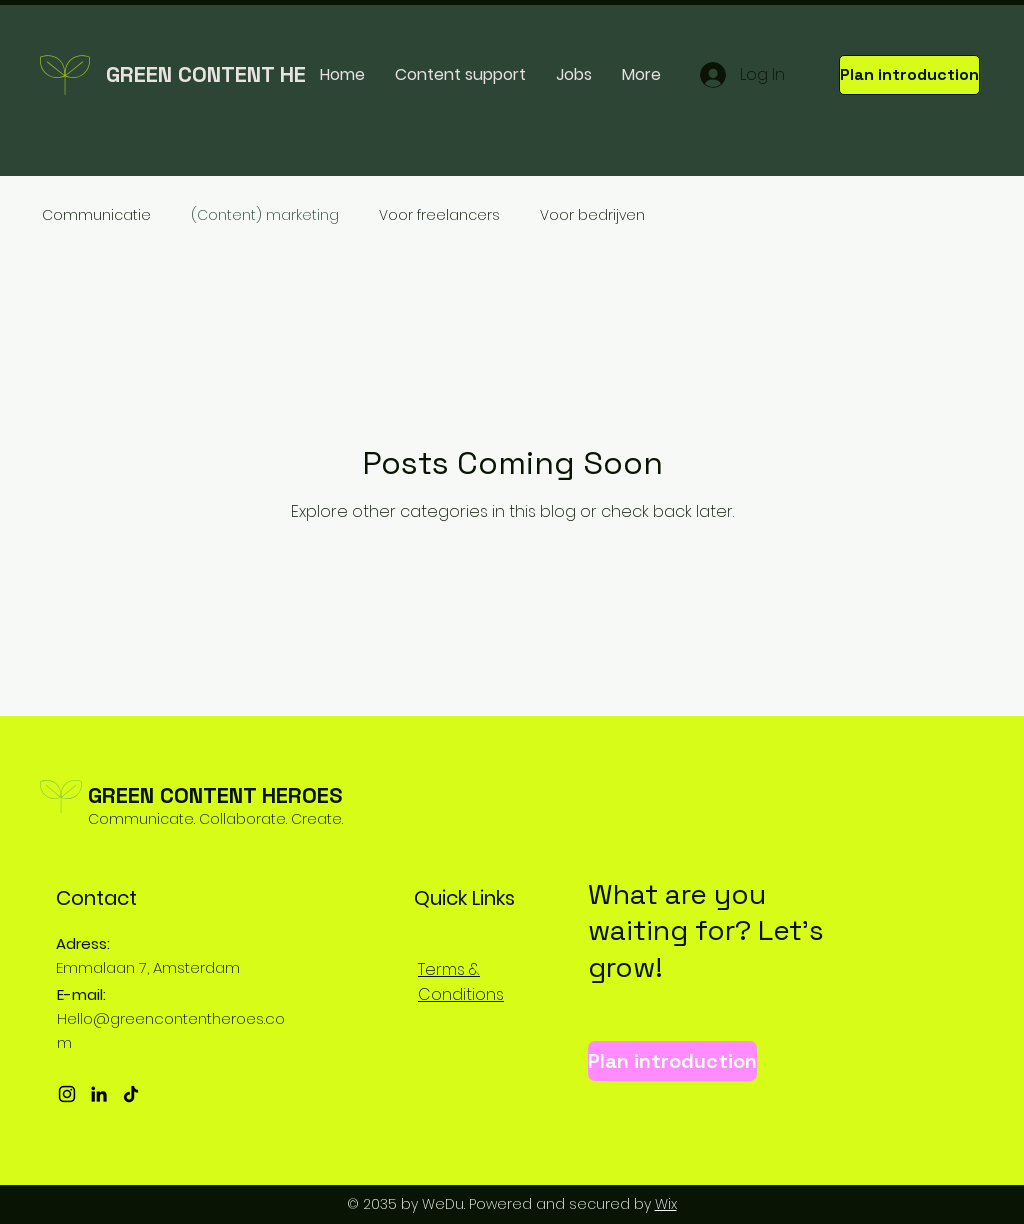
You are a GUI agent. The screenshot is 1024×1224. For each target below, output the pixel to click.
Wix (666, 1204)
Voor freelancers (439, 215)
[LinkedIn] (99, 1094)
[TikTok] (131, 1094)
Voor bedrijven (592, 215)
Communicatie (96, 215)
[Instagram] (67, 1094)
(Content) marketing (265, 215)
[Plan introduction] (909, 75)
